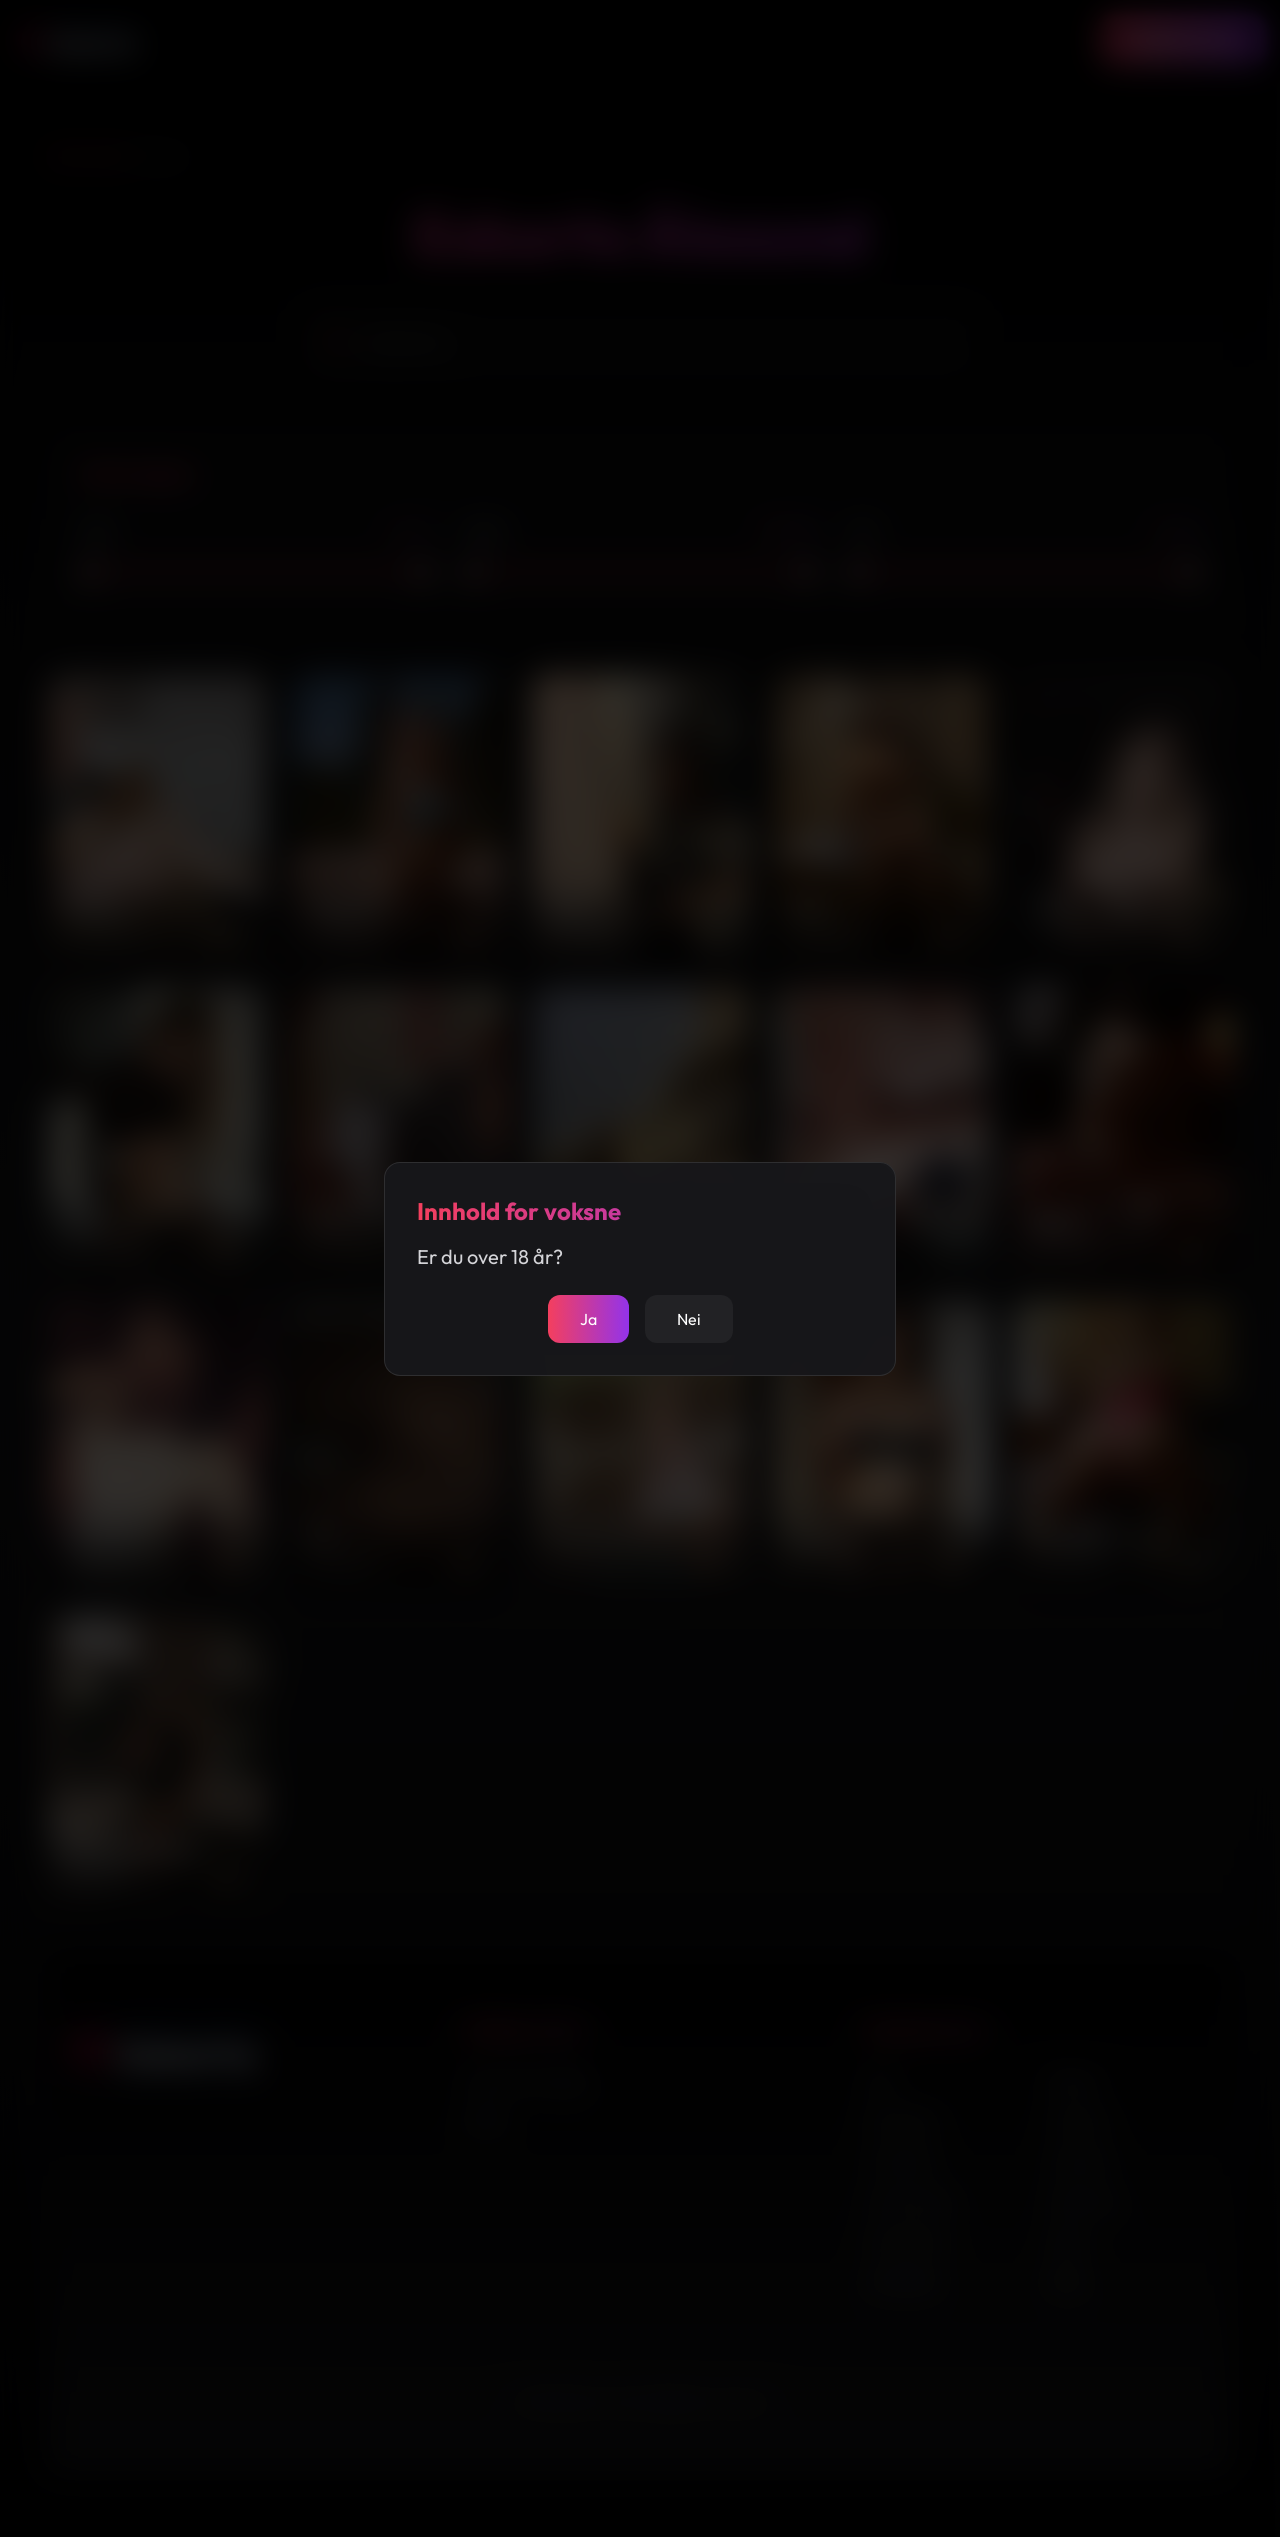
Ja (588, 1319)
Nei (689, 1319)
